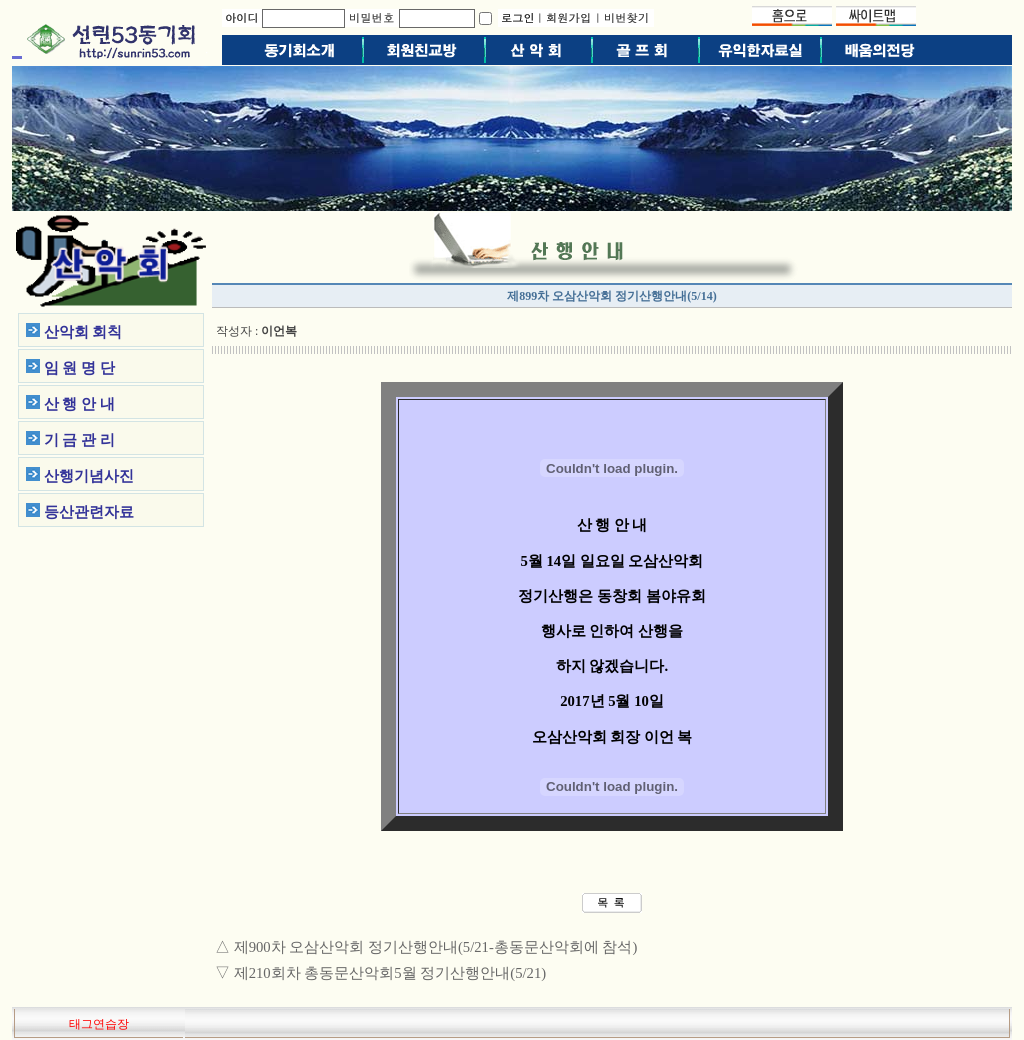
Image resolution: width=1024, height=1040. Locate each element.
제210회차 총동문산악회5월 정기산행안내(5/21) (390, 973)
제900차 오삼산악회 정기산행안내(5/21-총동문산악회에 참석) (436, 947)
